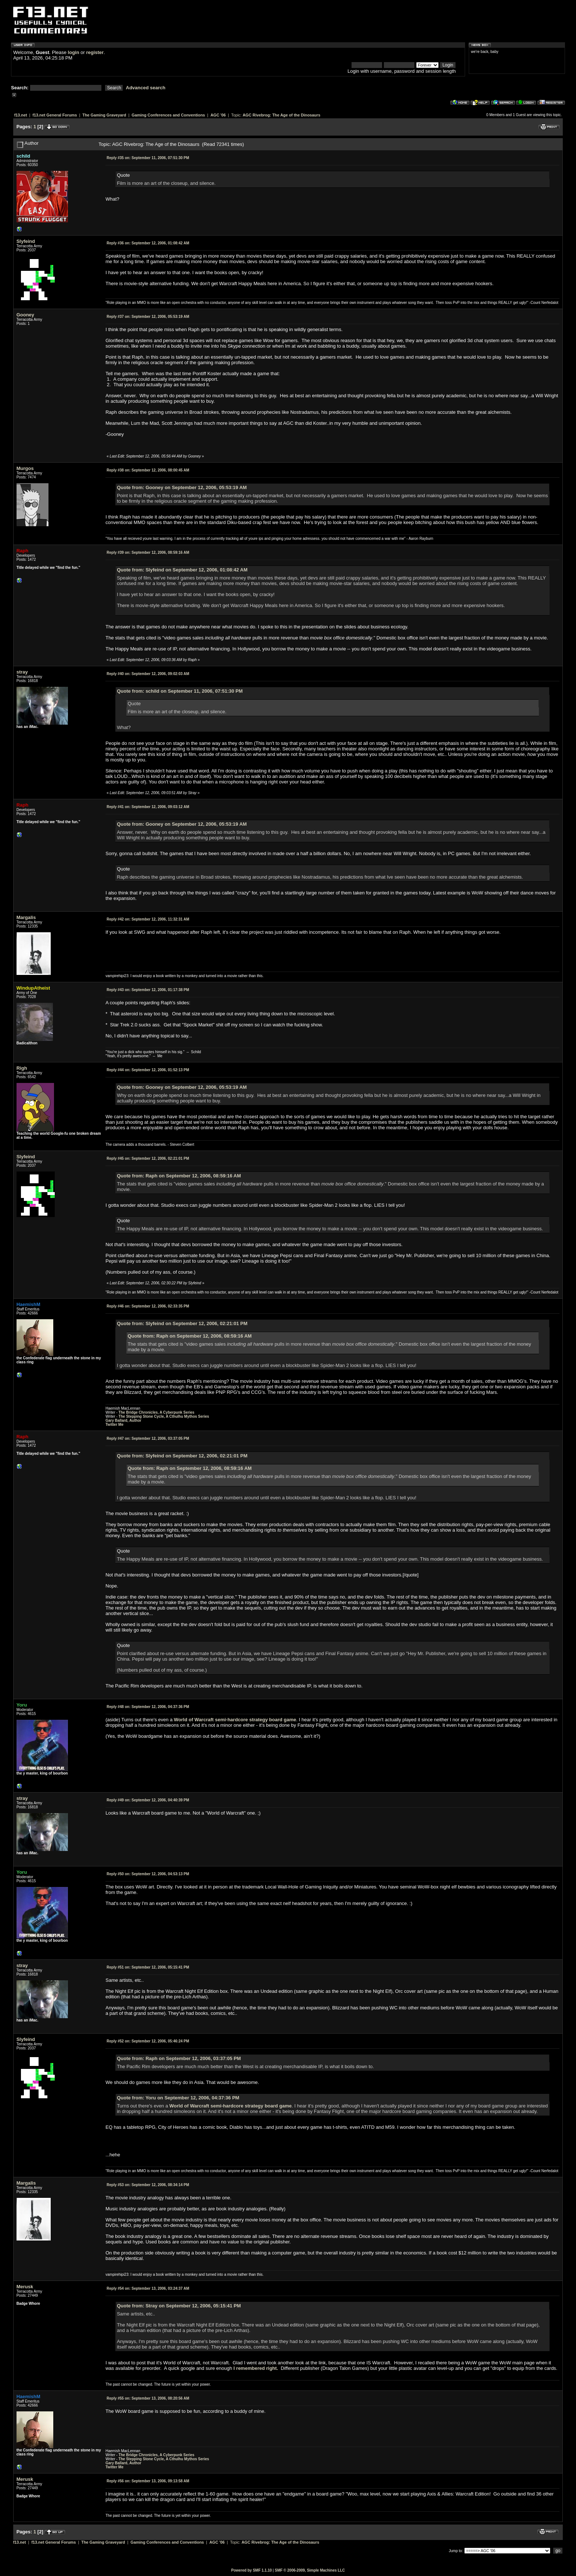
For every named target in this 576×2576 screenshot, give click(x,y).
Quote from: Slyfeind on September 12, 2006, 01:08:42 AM (182, 570)
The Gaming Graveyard (104, 115)
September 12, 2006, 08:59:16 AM (148, 552)
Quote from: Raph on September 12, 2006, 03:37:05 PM (179, 2058)
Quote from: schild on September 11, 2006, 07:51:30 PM (179, 691)
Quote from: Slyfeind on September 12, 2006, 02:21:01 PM (182, 1323)
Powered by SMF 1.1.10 (251, 2570)
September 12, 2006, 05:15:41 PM (148, 1967)
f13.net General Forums (54, 115)
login (73, 52)
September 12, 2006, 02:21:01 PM (148, 1158)
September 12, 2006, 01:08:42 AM (148, 243)
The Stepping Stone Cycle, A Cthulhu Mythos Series (164, 1416)
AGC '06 (218, 115)
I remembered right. (256, 2368)
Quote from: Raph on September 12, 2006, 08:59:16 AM (179, 1175)
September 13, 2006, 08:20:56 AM (148, 2398)
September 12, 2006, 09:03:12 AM (148, 807)
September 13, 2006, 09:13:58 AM (148, 2481)
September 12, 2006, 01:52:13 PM (148, 1070)
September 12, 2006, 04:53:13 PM (148, 1874)
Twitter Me (114, 1424)
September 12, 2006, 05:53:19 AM (148, 317)
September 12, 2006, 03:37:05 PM (148, 1438)
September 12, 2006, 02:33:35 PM (148, 1306)
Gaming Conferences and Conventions (168, 115)
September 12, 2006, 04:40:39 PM (148, 1800)
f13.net (20, 115)
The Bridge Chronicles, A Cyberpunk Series (157, 1412)
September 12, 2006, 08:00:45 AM (148, 470)
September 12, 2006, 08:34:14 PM (148, 2185)
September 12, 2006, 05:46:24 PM (148, 2041)
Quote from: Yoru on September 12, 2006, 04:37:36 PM (178, 2097)
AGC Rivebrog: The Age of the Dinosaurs (281, 115)
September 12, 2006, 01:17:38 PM (148, 990)
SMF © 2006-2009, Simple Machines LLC (310, 2570)
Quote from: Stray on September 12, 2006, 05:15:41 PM (179, 2305)
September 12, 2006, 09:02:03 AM (148, 674)
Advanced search (146, 87)
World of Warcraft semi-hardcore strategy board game (235, 1719)
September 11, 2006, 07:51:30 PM (148, 158)
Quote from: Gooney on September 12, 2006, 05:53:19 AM (182, 487)
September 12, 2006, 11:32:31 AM (148, 919)
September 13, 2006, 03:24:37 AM (148, 2288)
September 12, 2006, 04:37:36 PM (148, 1707)
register (95, 52)
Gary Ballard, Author (123, 1420)
